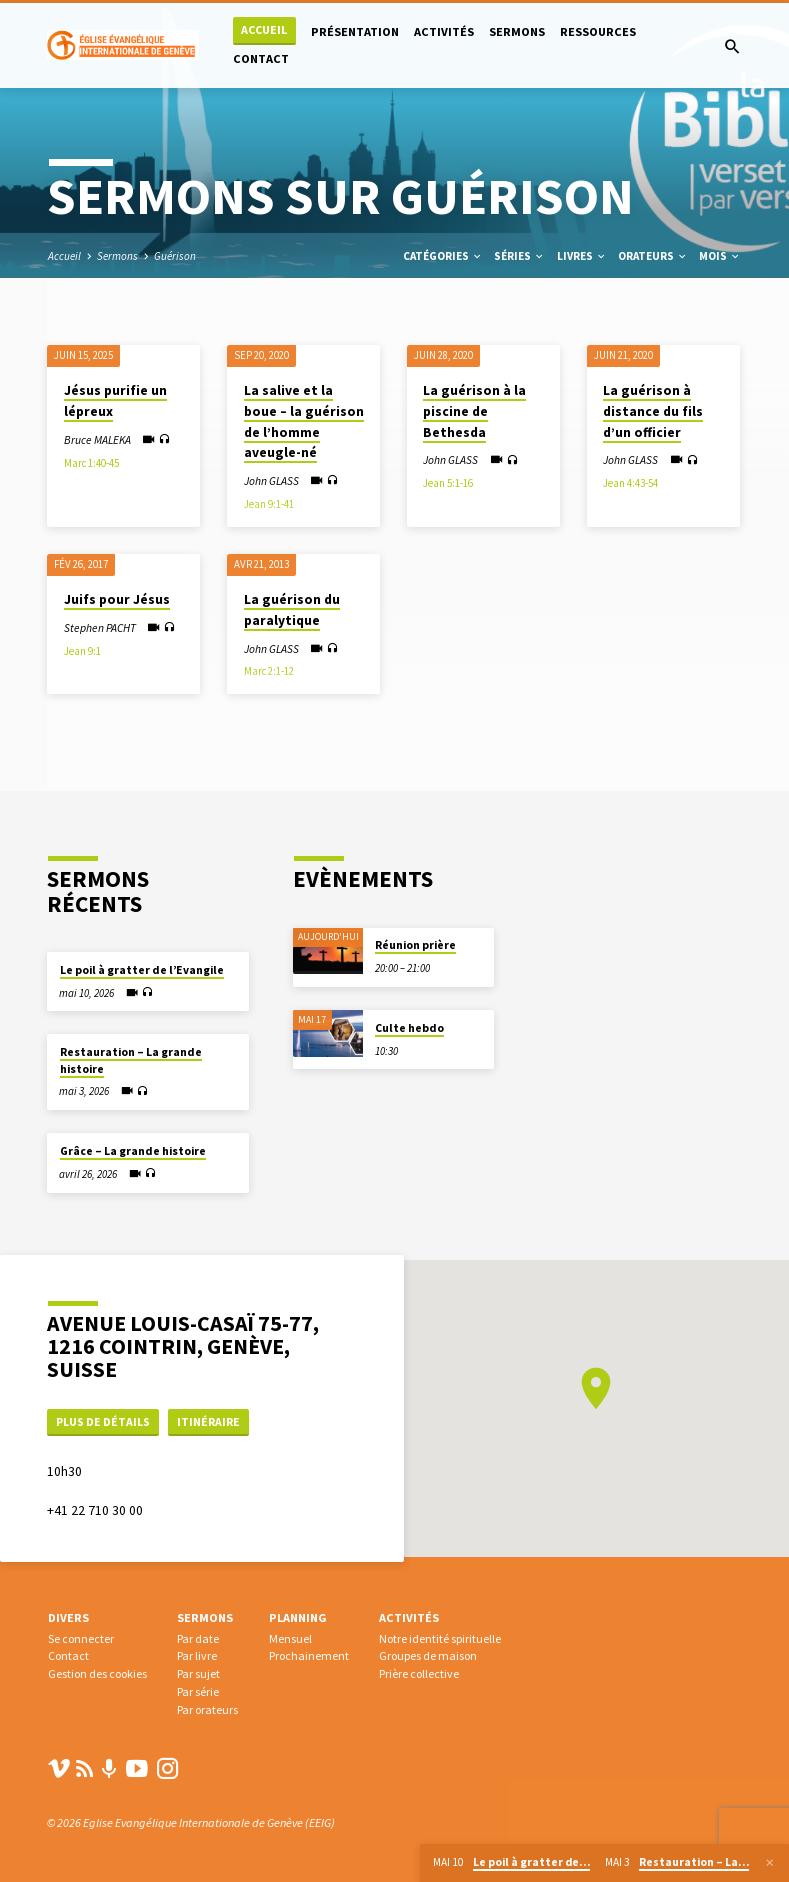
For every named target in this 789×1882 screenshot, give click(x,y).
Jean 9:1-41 (269, 504)
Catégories (443, 256)
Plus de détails (106, 1419)
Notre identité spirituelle (440, 1638)
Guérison (175, 256)
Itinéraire (217, 1419)
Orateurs (653, 256)
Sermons (517, 31)
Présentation (355, 31)
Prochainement (309, 1655)
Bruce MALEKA (97, 440)
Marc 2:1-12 (269, 671)
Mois (720, 256)
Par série (198, 1691)
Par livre (197, 1655)
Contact (261, 58)
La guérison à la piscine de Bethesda (474, 411)
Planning (298, 1617)
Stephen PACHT (100, 628)
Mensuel (290, 1638)
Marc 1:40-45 (91, 463)
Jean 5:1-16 (448, 483)
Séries (519, 256)
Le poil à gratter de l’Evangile (142, 968)
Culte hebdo (409, 1026)
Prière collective (419, 1673)
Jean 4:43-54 (630, 483)
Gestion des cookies (97, 1673)
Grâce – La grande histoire (133, 1149)
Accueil (264, 29)
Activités (444, 31)
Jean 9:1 (82, 651)
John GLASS (271, 481)
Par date (198, 1638)
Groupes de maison (428, 1655)
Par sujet (198, 1673)
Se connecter (81, 1638)
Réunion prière (415, 943)
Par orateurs (207, 1709)
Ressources (598, 31)
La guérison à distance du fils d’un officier (653, 411)
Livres (582, 256)
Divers (68, 1617)
